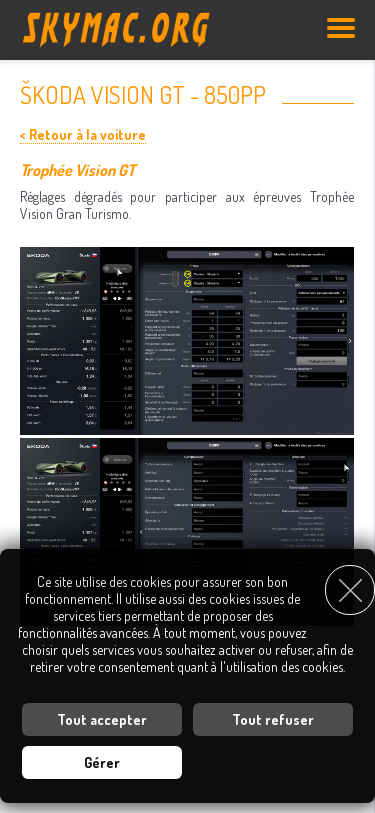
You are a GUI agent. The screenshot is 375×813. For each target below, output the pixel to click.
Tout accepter (102, 719)
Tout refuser (273, 719)
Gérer (102, 762)
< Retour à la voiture (83, 134)
